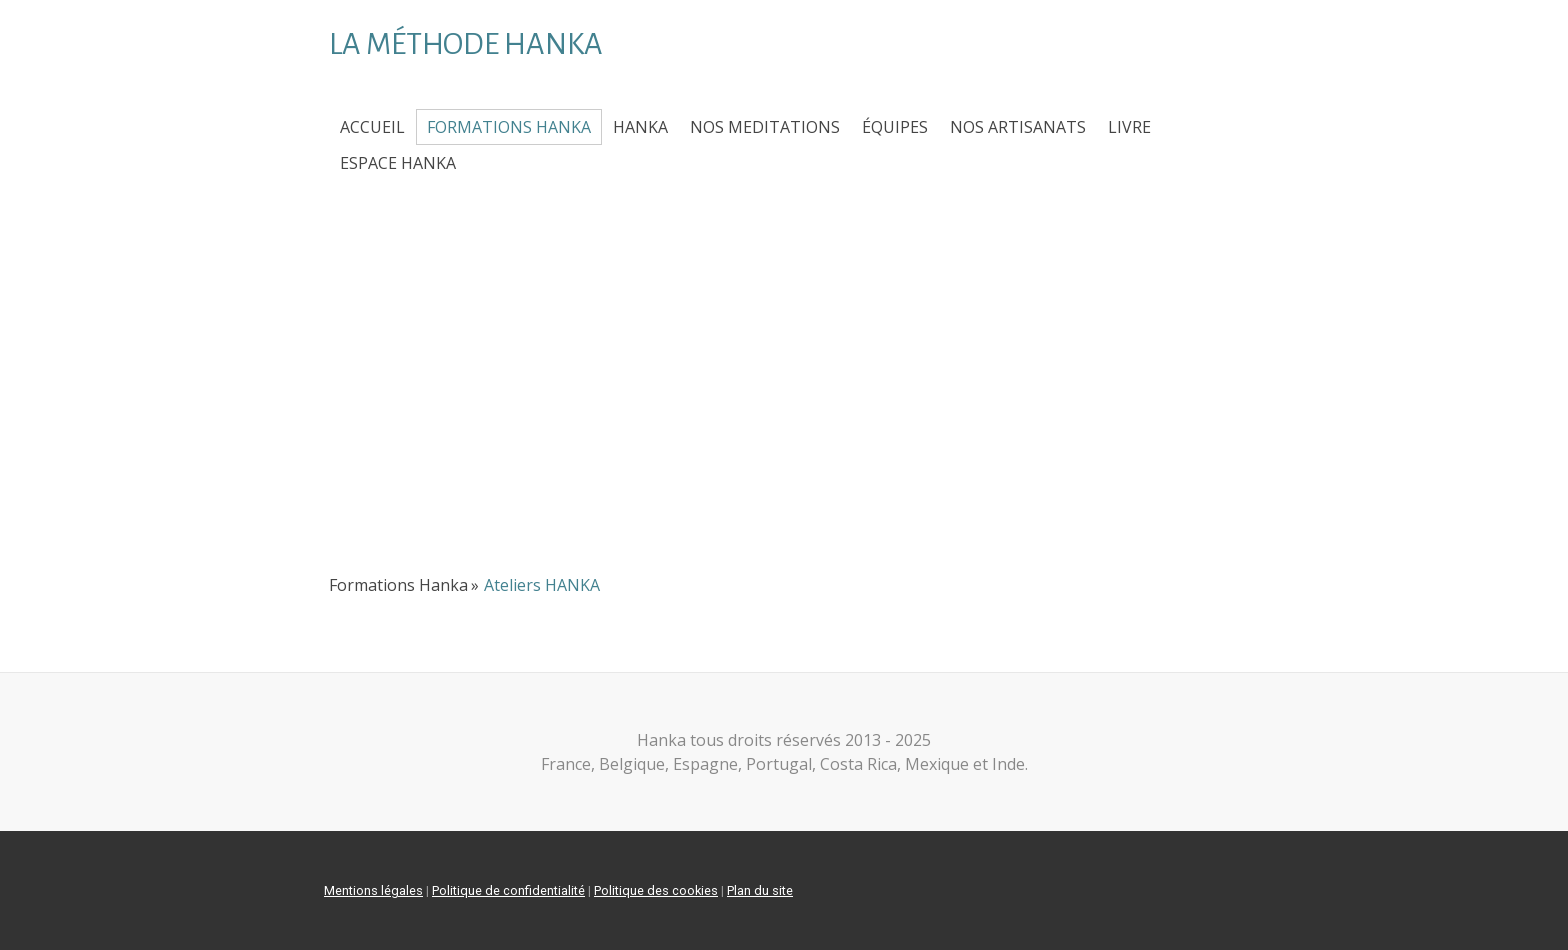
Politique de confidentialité (508, 890)
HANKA (640, 127)
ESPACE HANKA (398, 163)
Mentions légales (373, 890)
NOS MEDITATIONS (765, 127)
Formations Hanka (509, 127)
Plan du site (760, 890)
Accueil (372, 127)
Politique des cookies (656, 890)
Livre (1129, 127)
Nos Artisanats (1018, 127)
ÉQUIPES (895, 127)
